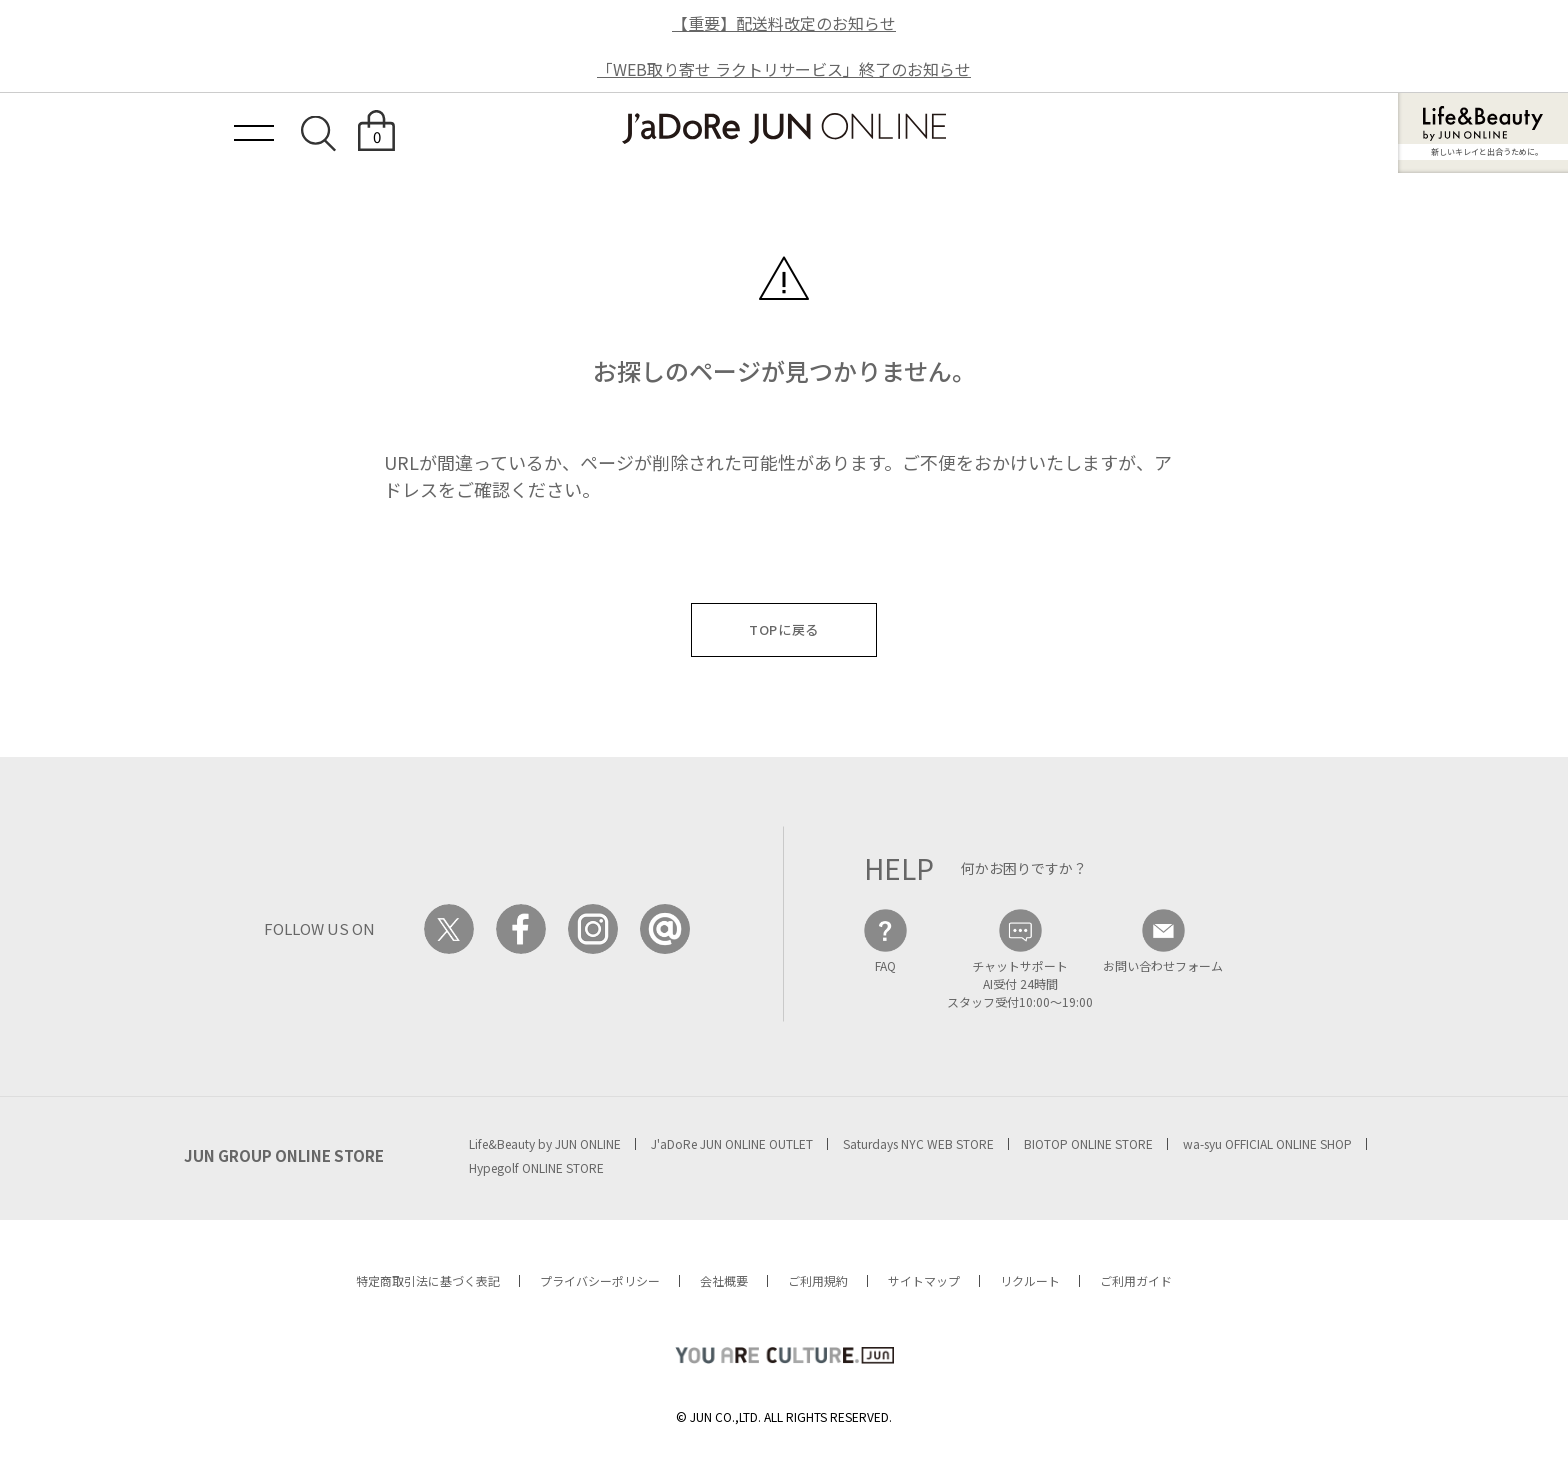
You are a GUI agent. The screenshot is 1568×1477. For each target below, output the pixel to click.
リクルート (1030, 1280)
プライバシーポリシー (600, 1280)
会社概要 (724, 1280)
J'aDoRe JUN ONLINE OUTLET (732, 1143)
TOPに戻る (784, 629)
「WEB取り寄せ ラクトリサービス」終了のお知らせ (784, 69)
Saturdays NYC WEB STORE (918, 1143)
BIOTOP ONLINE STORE (1088, 1143)
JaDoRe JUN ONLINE (784, 128)
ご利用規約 (818, 1280)
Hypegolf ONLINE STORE (536, 1167)
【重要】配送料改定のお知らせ (784, 23)
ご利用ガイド (1136, 1280)
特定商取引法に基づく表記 (428, 1280)
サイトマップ (924, 1280)
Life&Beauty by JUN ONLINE (545, 1143)
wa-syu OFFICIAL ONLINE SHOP (1267, 1143)
